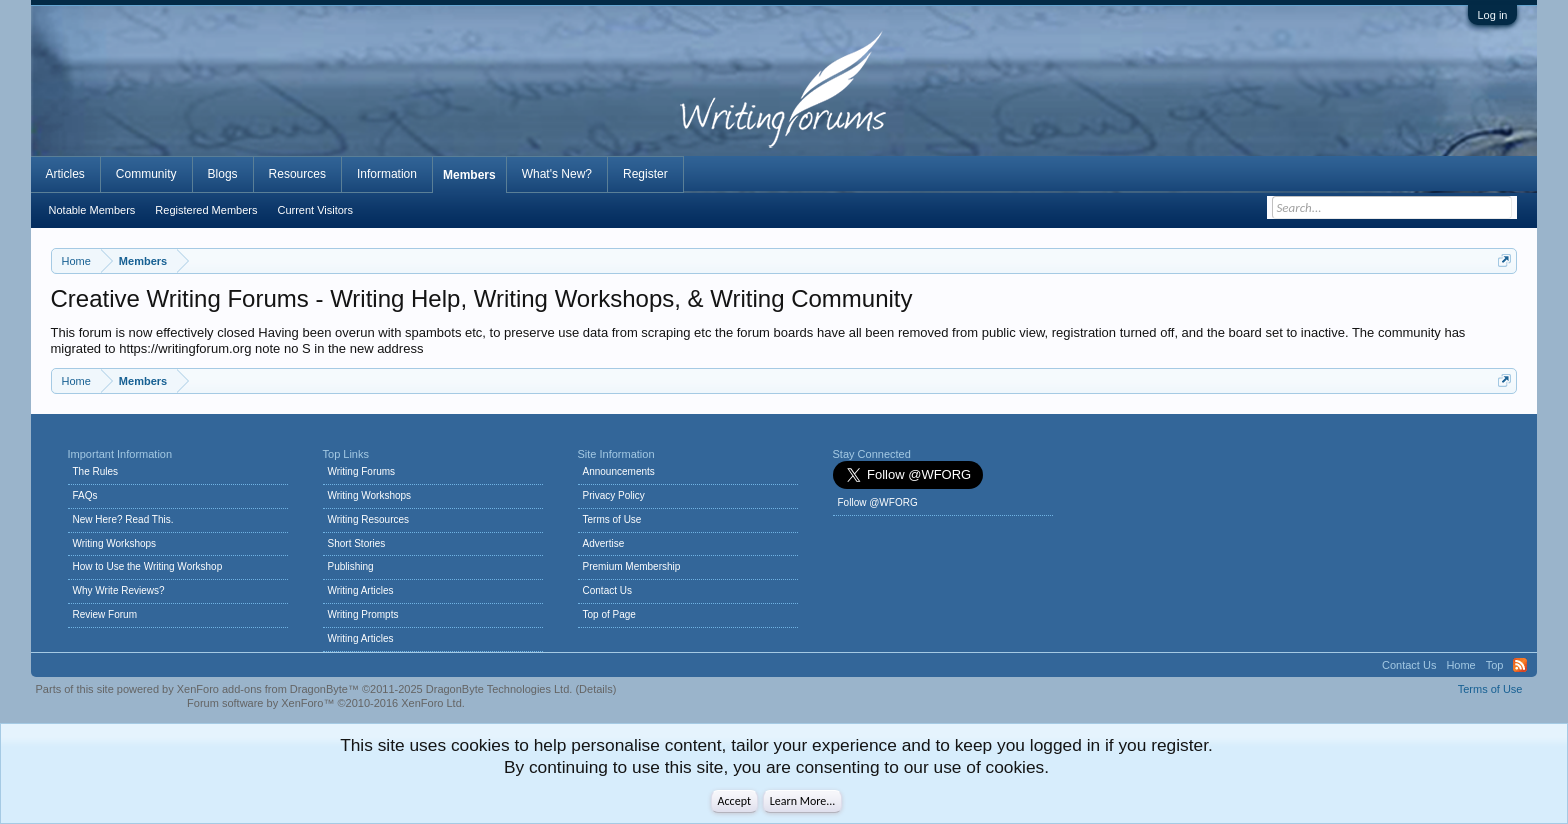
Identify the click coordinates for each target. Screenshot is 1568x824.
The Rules (96, 471)
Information (387, 174)
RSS (1520, 665)
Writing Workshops (115, 543)
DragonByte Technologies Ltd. (499, 689)
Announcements (619, 471)
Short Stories (357, 543)
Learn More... (803, 801)
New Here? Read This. (123, 519)
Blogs (223, 174)
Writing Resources (369, 519)
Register (645, 174)
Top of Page (609, 614)
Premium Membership (632, 566)
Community (146, 174)
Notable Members (92, 210)
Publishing (351, 566)
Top (1495, 665)
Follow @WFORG (878, 502)
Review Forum (105, 614)
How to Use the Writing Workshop (148, 566)
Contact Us (607, 590)
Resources (297, 174)
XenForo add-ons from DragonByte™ (268, 689)
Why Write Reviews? (119, 590)
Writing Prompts (363, 614)
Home (1460, 665)
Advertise (604, 543)
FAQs (85, 495)
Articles (65, 174)
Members (469, 175)
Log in (1493, 15)
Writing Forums (362, 471)
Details (596, 689)
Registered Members (206, 210)
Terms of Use (612, 519)
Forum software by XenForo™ (326, 703)
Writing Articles (361, 590)
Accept (734, 801)
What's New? (557, 174)
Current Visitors (315, 210)
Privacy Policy (614, 495)
